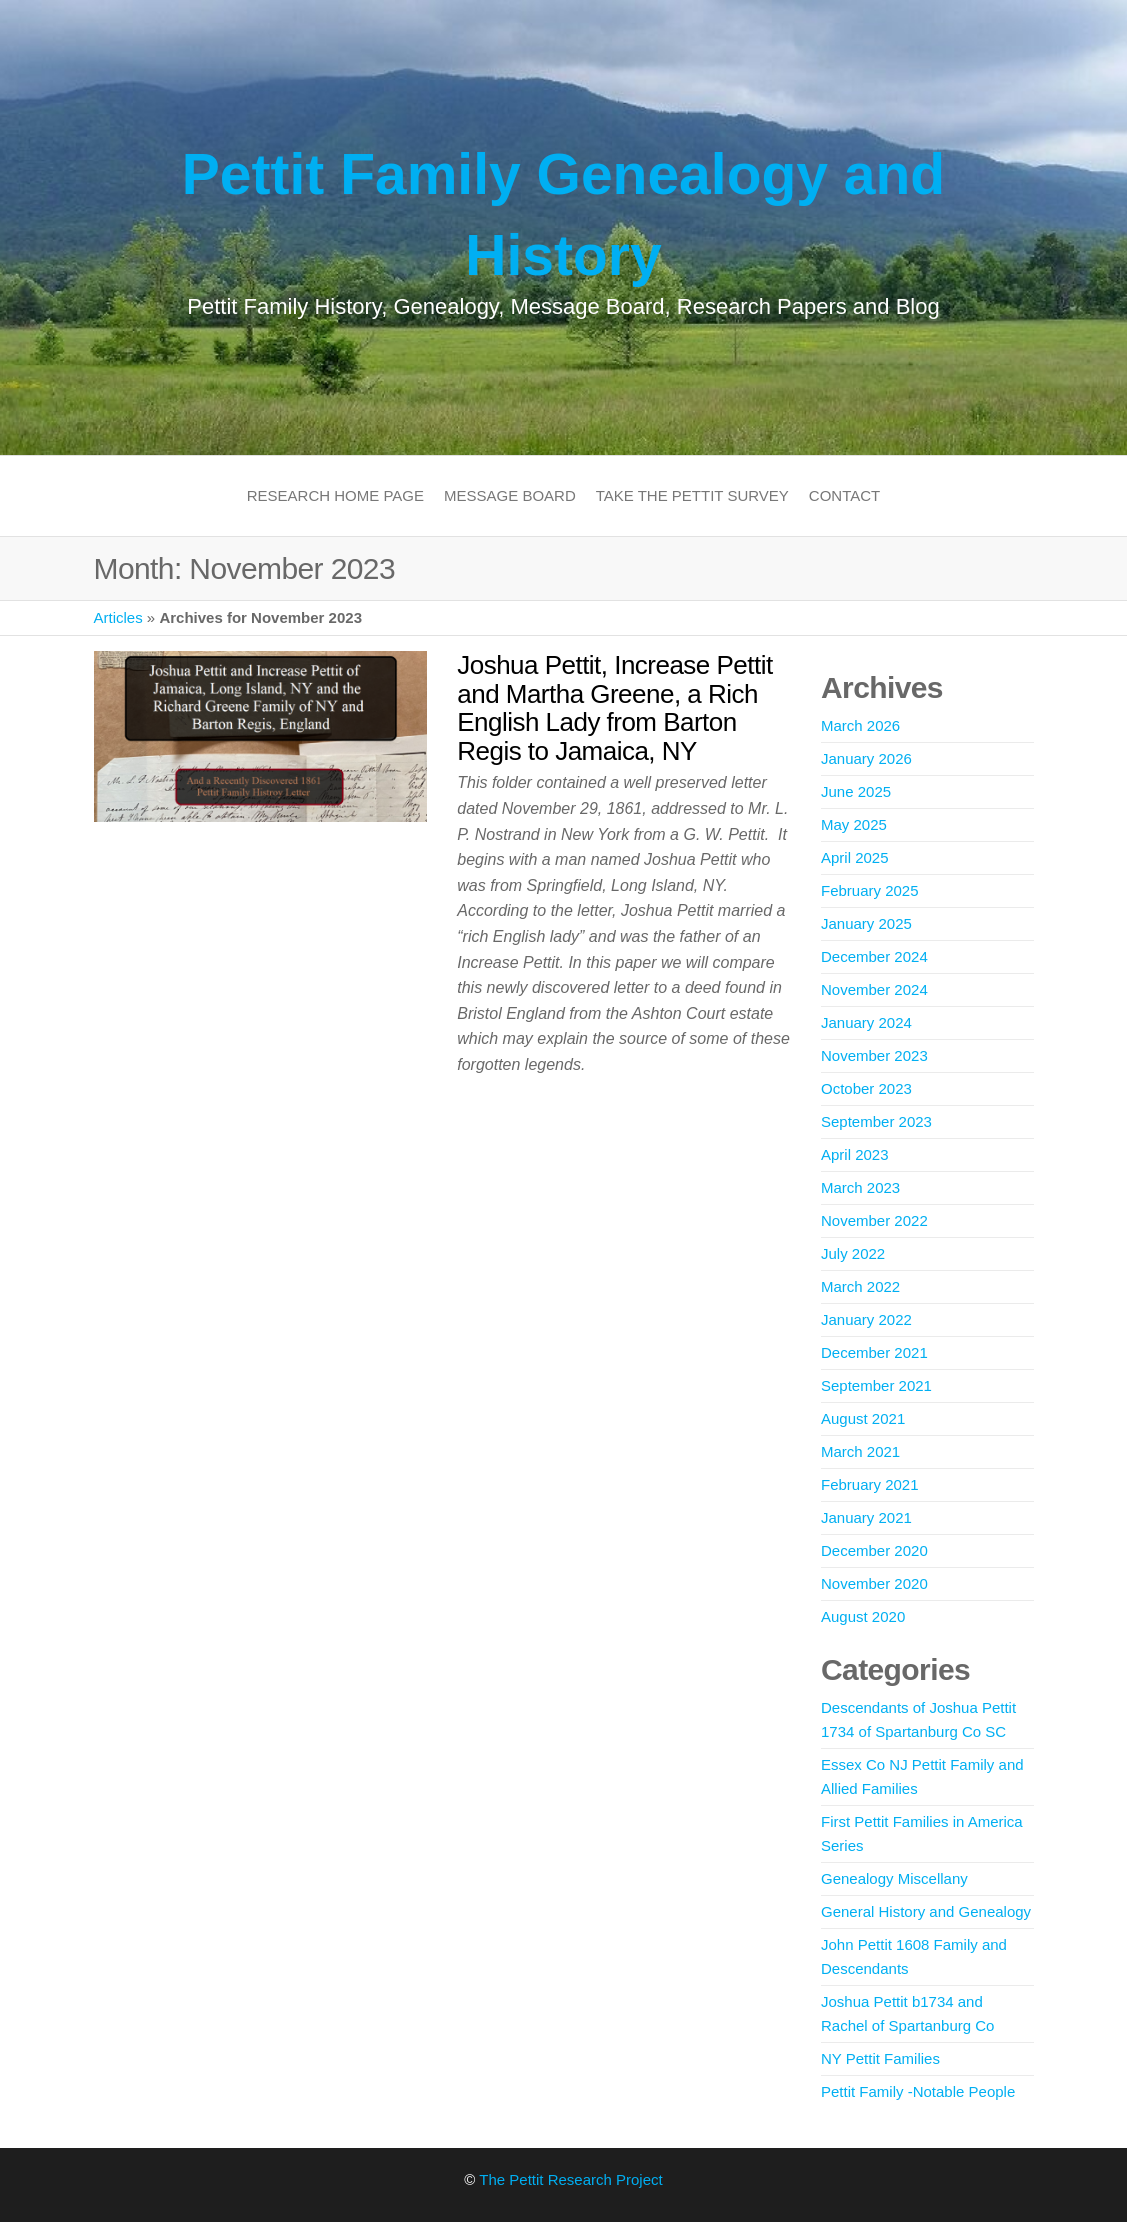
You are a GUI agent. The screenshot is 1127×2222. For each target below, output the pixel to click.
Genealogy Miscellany (894, 1878)
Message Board (510, 495)
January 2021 (866, 1517)
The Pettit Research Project (570, 2179)
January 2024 (866, 1022)
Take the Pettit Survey (692, 495)
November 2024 (874, 989)
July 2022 (853, 1253)
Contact (844, 495)
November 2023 (874, 1055)
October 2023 (866, 1088)
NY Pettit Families (880, 2058)
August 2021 (863, 1418)
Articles (118, 617)
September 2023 (876, 1121)
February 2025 (870, 890)
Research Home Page (335, 495)
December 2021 (874, 1352)
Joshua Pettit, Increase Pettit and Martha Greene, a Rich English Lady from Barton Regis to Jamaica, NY (614, 708)
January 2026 (866, 758)
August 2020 (863, 1616)
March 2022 (860, 1286)
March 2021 (860, 1451)
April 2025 (855, 857)
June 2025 (856, 791)
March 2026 (860, 725)
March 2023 (860, 1187)
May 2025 (854, 824)
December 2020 (874, 1550)
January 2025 (866, 923)
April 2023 (855, 1154)
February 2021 (870, 1484)
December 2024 (874, 956)
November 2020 (874, 1583)
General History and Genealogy (926, 1911)
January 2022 (866, 1319)
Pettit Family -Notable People (918, 2091)
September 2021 (876, 1385)
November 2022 (874, 1220)
